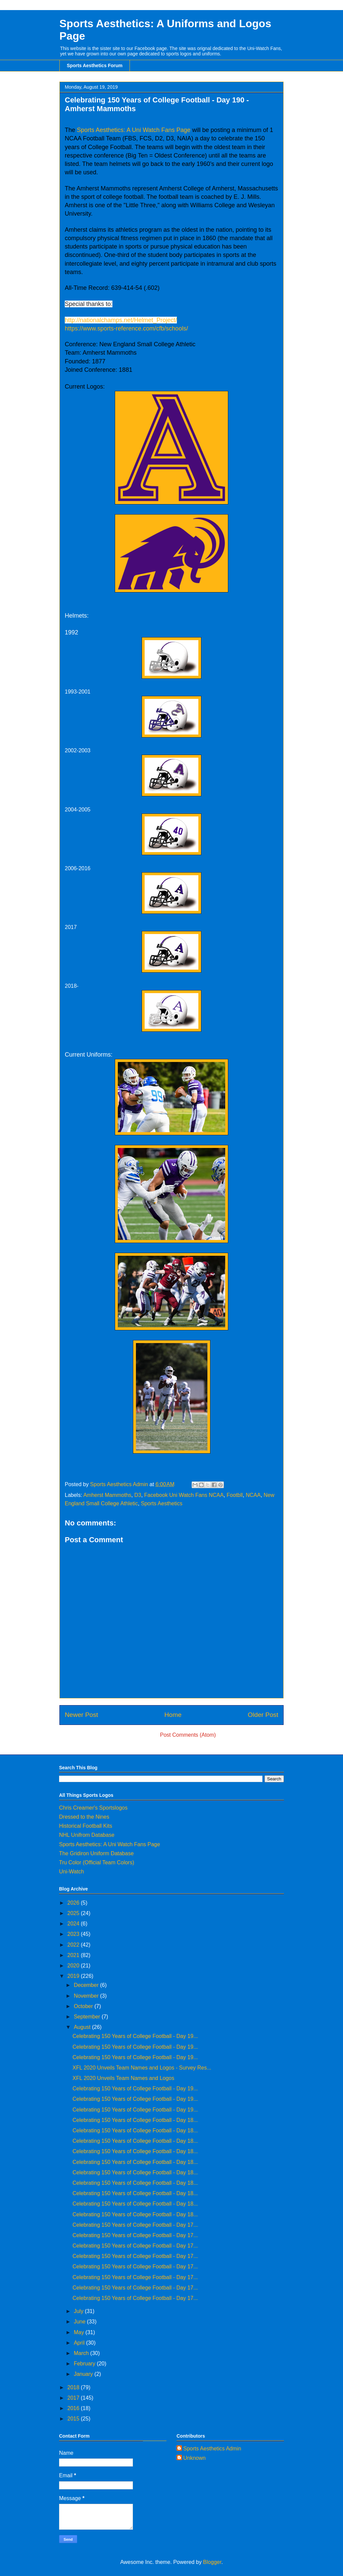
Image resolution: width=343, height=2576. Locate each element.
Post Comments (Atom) (188, 1735)
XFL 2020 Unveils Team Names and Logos (123, 2078)
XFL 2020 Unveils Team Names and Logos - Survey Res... (141, 2068)
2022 (74, 1945)
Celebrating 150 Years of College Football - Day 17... (135, 2225)
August (83, 2027)
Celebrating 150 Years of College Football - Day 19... (135, 2036)
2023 (74, 1934)
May (80, 2332)
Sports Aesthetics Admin (212, 2448)
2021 (74, 1955)
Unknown (194, 2458)
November (87, 1996)
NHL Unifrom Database (86, 1835)
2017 (74, 2398)
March (82, 2353)
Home (173, 1714)
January (84, 2374)
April (80, 2343)
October (84, 2006)
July (79, 2311)
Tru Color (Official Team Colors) (96, 1862)
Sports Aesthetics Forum (94, 65)
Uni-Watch (71, 1871)
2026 (74, 1903)
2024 (74, 1923)
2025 (74, 1913)
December (87, 1985)
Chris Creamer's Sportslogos (93, 1808)
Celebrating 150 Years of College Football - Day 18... (135, 2120)
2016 (74, 2408)
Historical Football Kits (85, 1826)
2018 (74, 2387)
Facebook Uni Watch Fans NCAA (184, 1495)
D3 (137, 1495)
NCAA (253, 1495)
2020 (74, 1965)
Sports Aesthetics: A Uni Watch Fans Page (109, 1844)
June (80, 2321)
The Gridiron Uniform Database (96, 1853)
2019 (74, 1976)
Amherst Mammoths (107, 1495)
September (88, 2016)
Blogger (212, 2562)
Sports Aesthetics (162, 1503)
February (85, 2363)
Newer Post (81, 1714)
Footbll (235, 1495)
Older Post (263, 1714)
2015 (74, 2419)
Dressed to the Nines (84, 1817)
